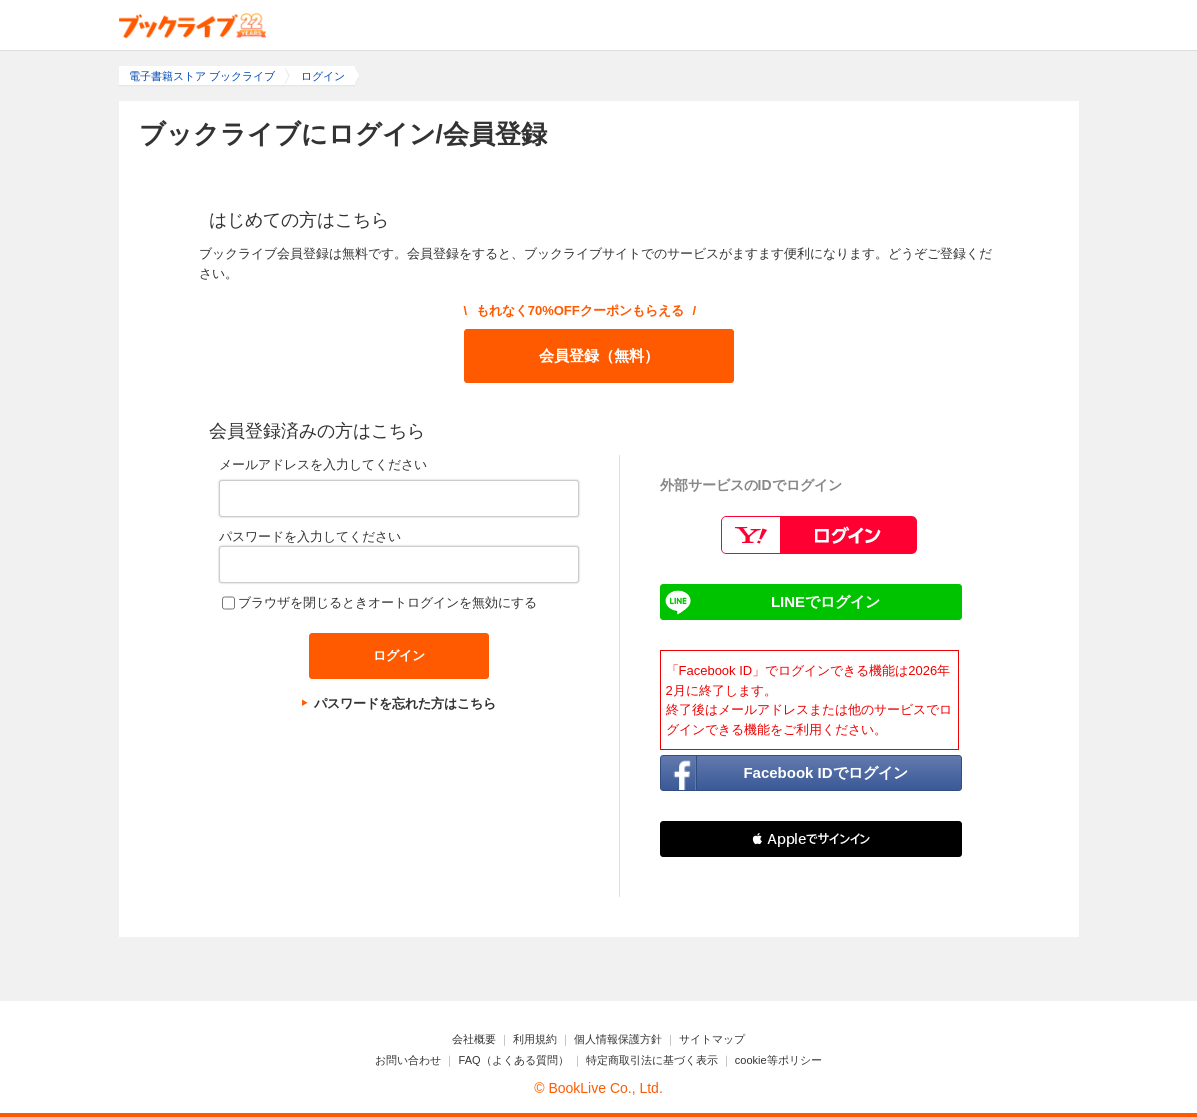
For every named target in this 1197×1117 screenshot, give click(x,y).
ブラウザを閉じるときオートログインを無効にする (387, 602)
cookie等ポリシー (778, 1060)
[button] (811, 839)
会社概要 (474, 1039)
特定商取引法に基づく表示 (652, 1060)
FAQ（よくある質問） (514, 1060)
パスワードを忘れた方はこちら (405, 703)
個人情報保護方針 (618, 1039)
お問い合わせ (408, 1060)
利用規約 (535, 1039)
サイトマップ (712, 1039)
